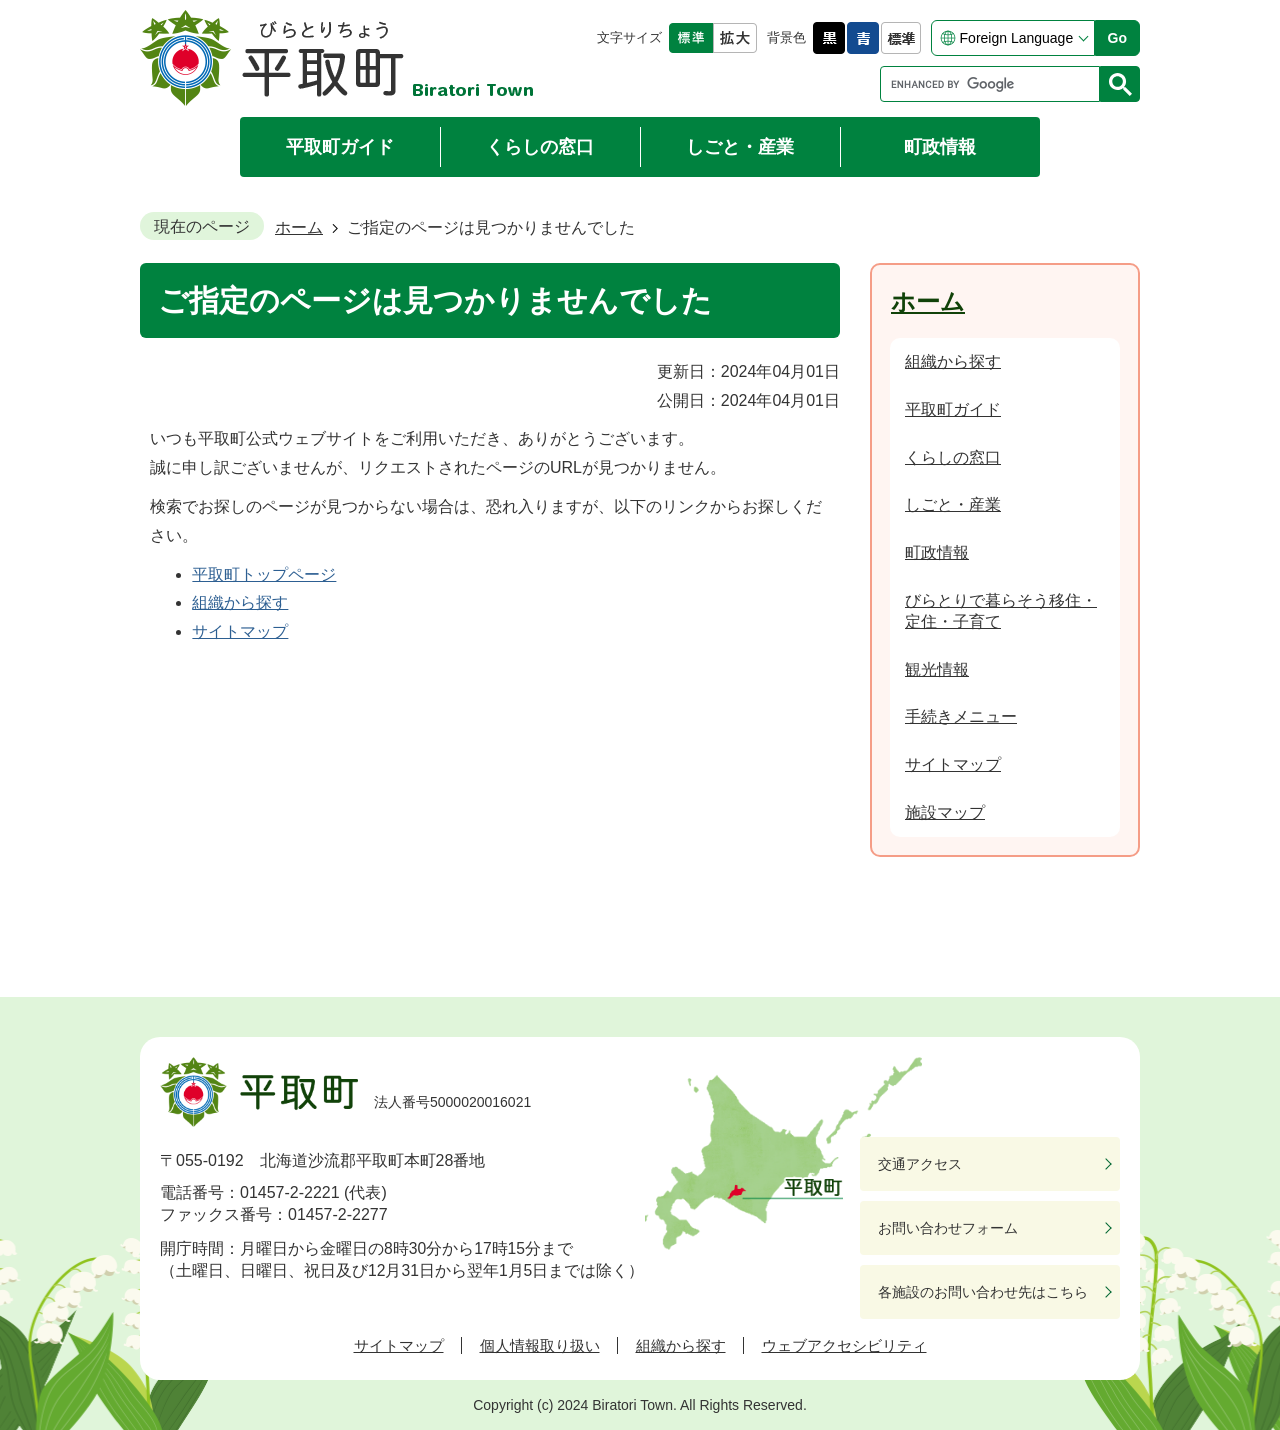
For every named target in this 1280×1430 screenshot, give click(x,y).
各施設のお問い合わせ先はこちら (983, 1292)
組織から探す (240, 602)
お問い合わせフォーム (948, 1228)
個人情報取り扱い (540, 1345)
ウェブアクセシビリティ (844, 1345)
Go (1117, 38)
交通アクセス (920, 1164)
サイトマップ (240, 631)
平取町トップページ (264, 574)
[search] (995, 84)
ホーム (299, 227)
